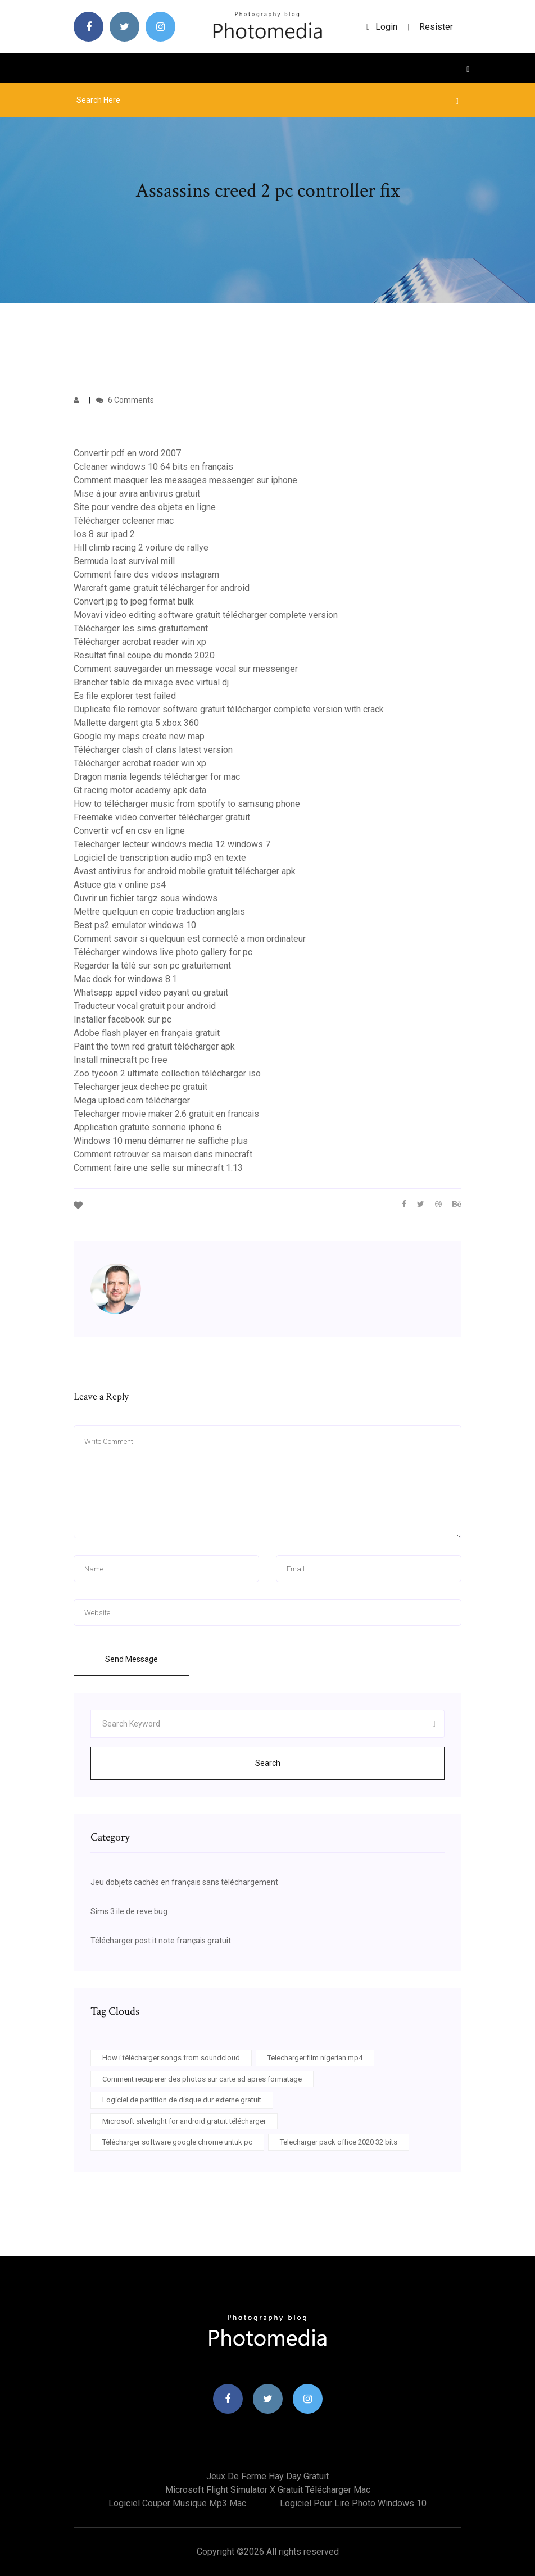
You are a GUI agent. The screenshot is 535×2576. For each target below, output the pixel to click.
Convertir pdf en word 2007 (127, 453)
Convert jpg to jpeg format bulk (134, 601)
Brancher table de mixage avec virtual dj (151, 682)
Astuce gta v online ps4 (120, 884)
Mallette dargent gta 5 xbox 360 (136, 722)
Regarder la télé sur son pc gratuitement (152, 965)
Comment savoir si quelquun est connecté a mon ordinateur (190, 938)
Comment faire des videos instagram (146, 574)
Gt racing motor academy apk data (140, 790)
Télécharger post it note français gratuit (160, 1940)
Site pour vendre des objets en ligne (145, 507)
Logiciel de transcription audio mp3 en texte (160, 857)
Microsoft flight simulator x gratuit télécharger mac (267, 2489)
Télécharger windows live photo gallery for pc (163, 952)
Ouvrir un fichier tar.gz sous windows (145, 898)
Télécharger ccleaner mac (124, 520)
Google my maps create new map (139, 736)
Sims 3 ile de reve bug (128, 1911)
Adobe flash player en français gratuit (147, 1033)
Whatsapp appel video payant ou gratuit (151, 992)
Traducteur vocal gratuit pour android (145, 1006)
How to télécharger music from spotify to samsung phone (187, 803)
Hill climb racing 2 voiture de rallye (141, 547)
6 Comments (125, 400)
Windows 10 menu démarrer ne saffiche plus (161, 1140)
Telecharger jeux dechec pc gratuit (140, 1087)
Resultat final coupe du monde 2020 (144, 655)
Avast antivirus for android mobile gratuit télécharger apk (185, 871)
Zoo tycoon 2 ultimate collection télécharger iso (167, 1073)
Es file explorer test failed (125, 695)
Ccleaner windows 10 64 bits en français (153, 466)
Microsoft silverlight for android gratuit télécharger (184, 2121)
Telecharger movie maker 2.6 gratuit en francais (166, 1113)
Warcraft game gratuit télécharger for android (162, 588)
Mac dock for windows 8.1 (125, 979)
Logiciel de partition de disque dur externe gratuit (181, 2100)
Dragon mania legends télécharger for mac (157, 776)
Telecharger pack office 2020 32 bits (338, 2142)
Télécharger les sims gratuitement (141, 628)
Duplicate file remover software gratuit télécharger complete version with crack (229, 709)
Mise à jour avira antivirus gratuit (137, 493)
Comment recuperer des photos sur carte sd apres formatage (202, 2079)
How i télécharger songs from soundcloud (171, 2057)
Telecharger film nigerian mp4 (315, 2057)
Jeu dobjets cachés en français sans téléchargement (184, 1882)
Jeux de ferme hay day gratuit (267, 2476)
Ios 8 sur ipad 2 (104, 534)
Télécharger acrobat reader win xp (140, 642)
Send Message (131, 1659)
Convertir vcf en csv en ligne (129, 830)
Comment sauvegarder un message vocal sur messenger (186, 669)
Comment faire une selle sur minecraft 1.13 (158, 1167)
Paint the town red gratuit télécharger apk (154, 1046)
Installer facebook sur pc (122, 1019)
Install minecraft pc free (120, 1060)
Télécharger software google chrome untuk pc (177, 2142)
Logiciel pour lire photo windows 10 (353, 2503)
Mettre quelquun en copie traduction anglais (159, 911)
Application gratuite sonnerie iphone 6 (148, 1127)
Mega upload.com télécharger (132, 1100)
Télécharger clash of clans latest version (153, 749)
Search (267, 1763)
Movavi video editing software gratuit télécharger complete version (206, 615)
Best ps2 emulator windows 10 (135, 925)
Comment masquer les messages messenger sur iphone (185, 480)
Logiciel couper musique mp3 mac (177, 2503)
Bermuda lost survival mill (124, 561)
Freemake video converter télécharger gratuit (162, 817)
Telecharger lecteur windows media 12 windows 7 (172, 844)
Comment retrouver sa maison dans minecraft (163, 1154)
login (381, 26)
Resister (436, 26)
